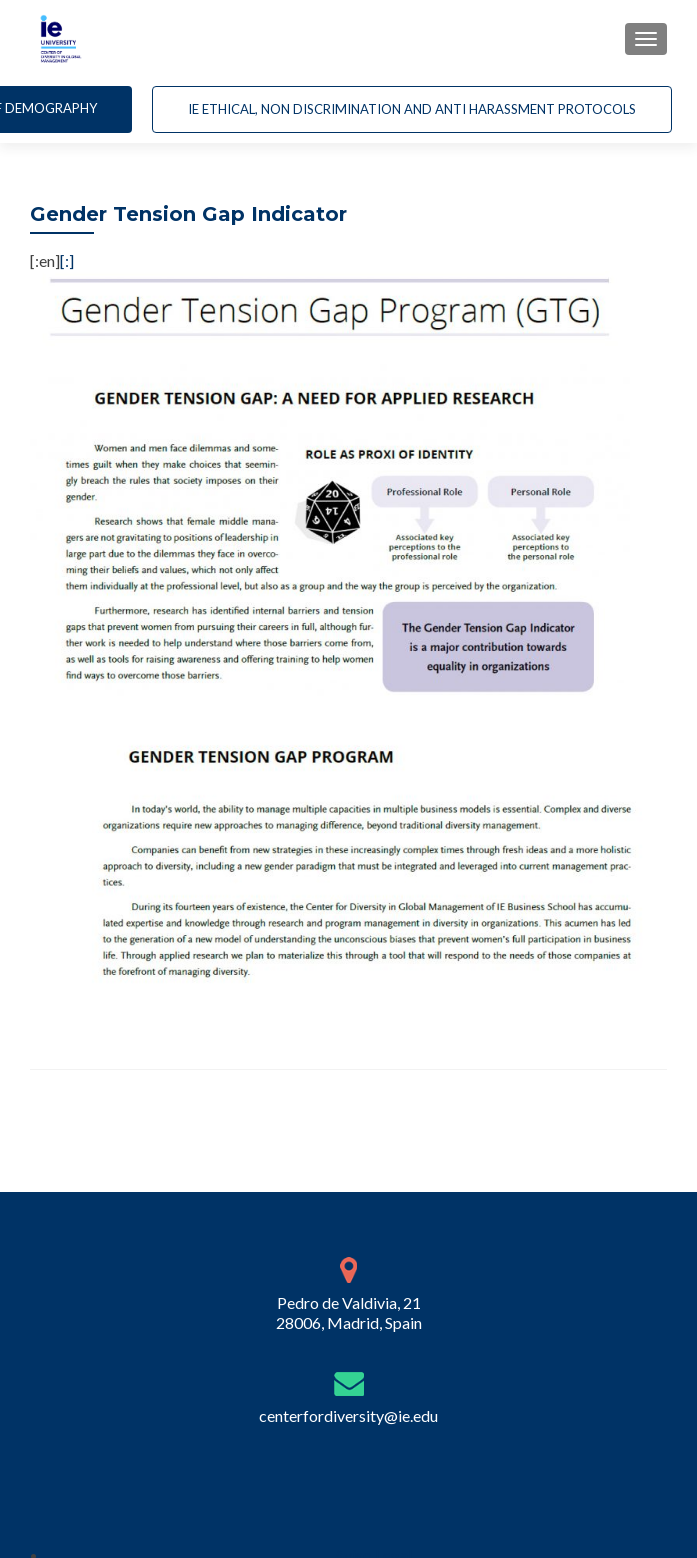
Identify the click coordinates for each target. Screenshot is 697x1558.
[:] (67, 260)
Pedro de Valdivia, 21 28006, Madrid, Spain (349, 1316)
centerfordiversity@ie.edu (348, 1419)
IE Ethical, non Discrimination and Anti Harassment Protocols (412, 109)
